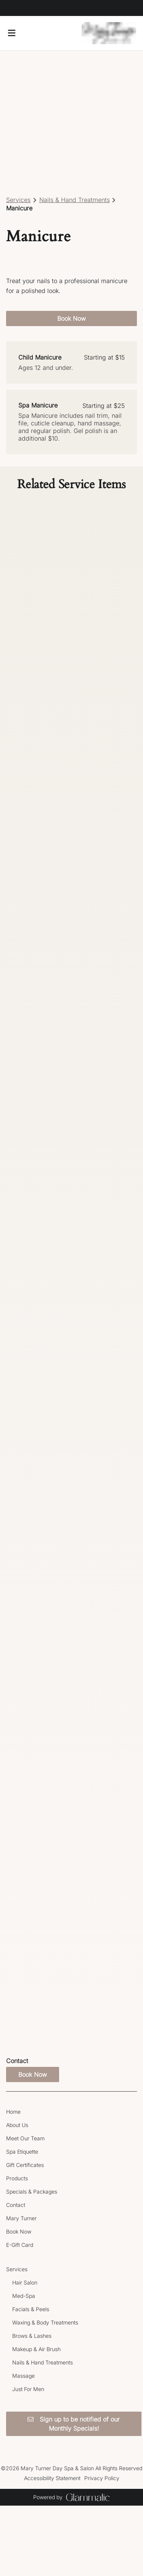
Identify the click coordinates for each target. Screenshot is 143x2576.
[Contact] (15, 2205)
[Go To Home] (109, 33)
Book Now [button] (71, 318)
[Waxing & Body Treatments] (45, 2322)
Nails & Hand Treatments (74, 200)
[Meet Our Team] (25, 2138)
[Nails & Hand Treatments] (42, 2362)
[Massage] (23, 2375)
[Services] (16, 2269)
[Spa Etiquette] (22, 2151)
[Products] (17, 2178)
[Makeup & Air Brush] (36, 2349)
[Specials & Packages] (31, 2191)
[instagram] (13, 8)
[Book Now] (18, 2231)
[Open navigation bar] (12, 33)
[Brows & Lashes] (31, 2335)
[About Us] (17, 2125)
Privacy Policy (101, 2478)
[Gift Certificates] (25, 2165)
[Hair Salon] (24, 2282)
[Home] (13, 2111)
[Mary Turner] (21, 2218)
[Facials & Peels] (30, 2309)
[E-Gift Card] (19, 2245)
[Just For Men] (28, 2389)
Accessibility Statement (52, 2478)
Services (18, 200)
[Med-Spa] (23, 2296)
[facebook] (8, 8)
